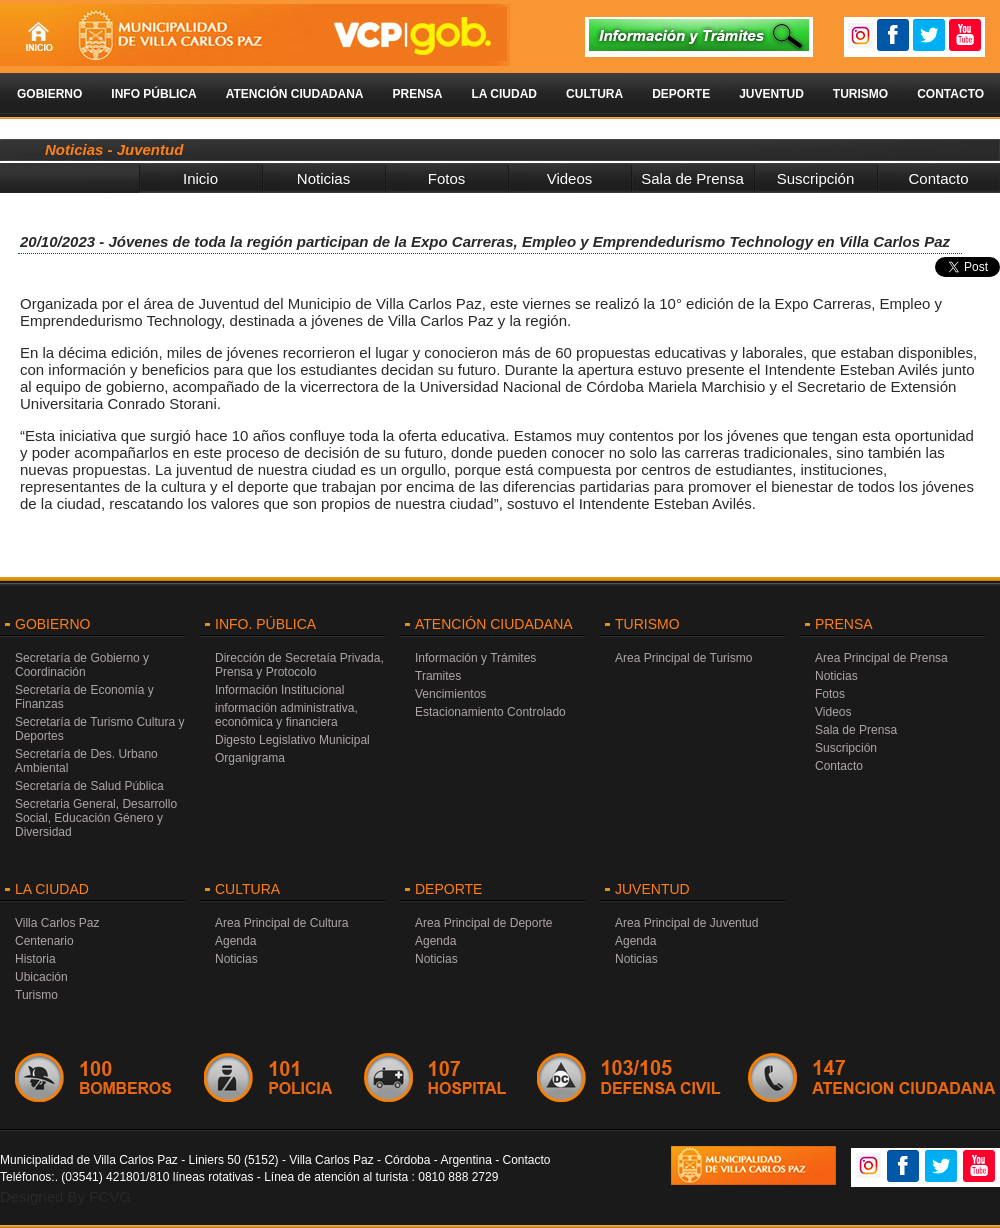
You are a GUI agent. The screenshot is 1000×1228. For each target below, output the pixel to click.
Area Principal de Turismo (683, 658)
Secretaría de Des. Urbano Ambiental (86, 761)
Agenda (235, 941)
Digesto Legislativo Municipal (292, 740)
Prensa (417, 94)
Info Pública (153, 94)
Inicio (200, 178)
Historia (35, 959)
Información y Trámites (475, 658)
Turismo (860, 94)
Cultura (594, 94)
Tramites (438, 676)
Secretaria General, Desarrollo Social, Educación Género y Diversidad (96, 818)
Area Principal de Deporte (483, 923)
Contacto (950, 94)
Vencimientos (450, 694)
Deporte (681, 94)
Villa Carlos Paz (57, 923)
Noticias (323, 178)
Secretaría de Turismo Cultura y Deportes (99, 729)
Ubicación (41, 977)
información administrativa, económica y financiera (286, 715)
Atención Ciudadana (295, 94)
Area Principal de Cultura (281, 923)
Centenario (44, 941)
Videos (570, 178)
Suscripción (816, 178)
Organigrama (250, 758)
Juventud (771, 94)
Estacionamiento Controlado (490, 712)
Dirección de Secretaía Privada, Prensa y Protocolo (299, 665)
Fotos (447, 178)
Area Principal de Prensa (881, 658)
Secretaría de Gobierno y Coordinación (82, 665)
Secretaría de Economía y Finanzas (84, 697)
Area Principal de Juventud (686, 923)
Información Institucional (279, 690)
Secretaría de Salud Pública (89, 786)
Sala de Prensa (692, 178)
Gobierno (49, 94)
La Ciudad (504, 94)
